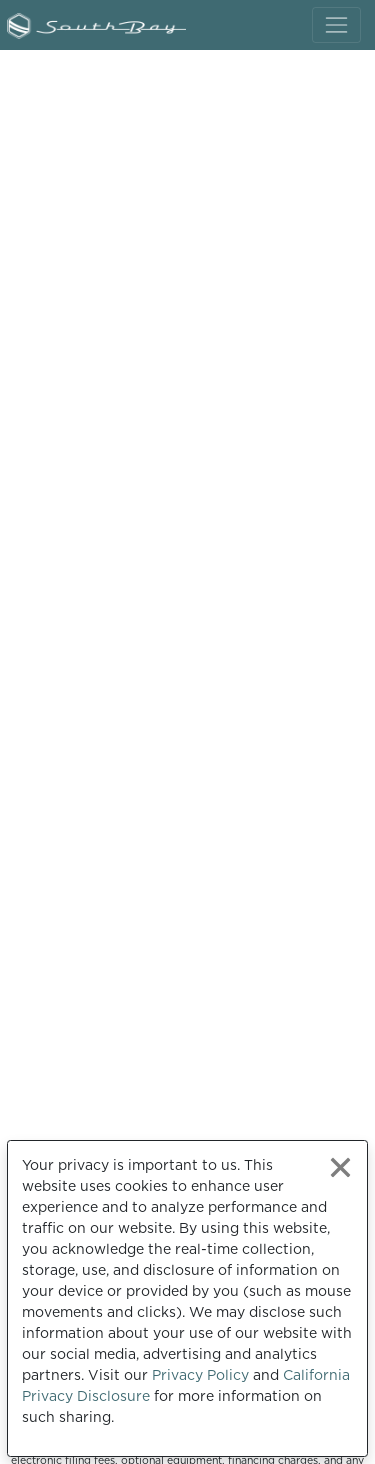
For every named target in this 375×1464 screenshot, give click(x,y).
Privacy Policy (200, 1375)
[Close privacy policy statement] (340, 1167)
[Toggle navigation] (336, 24)
